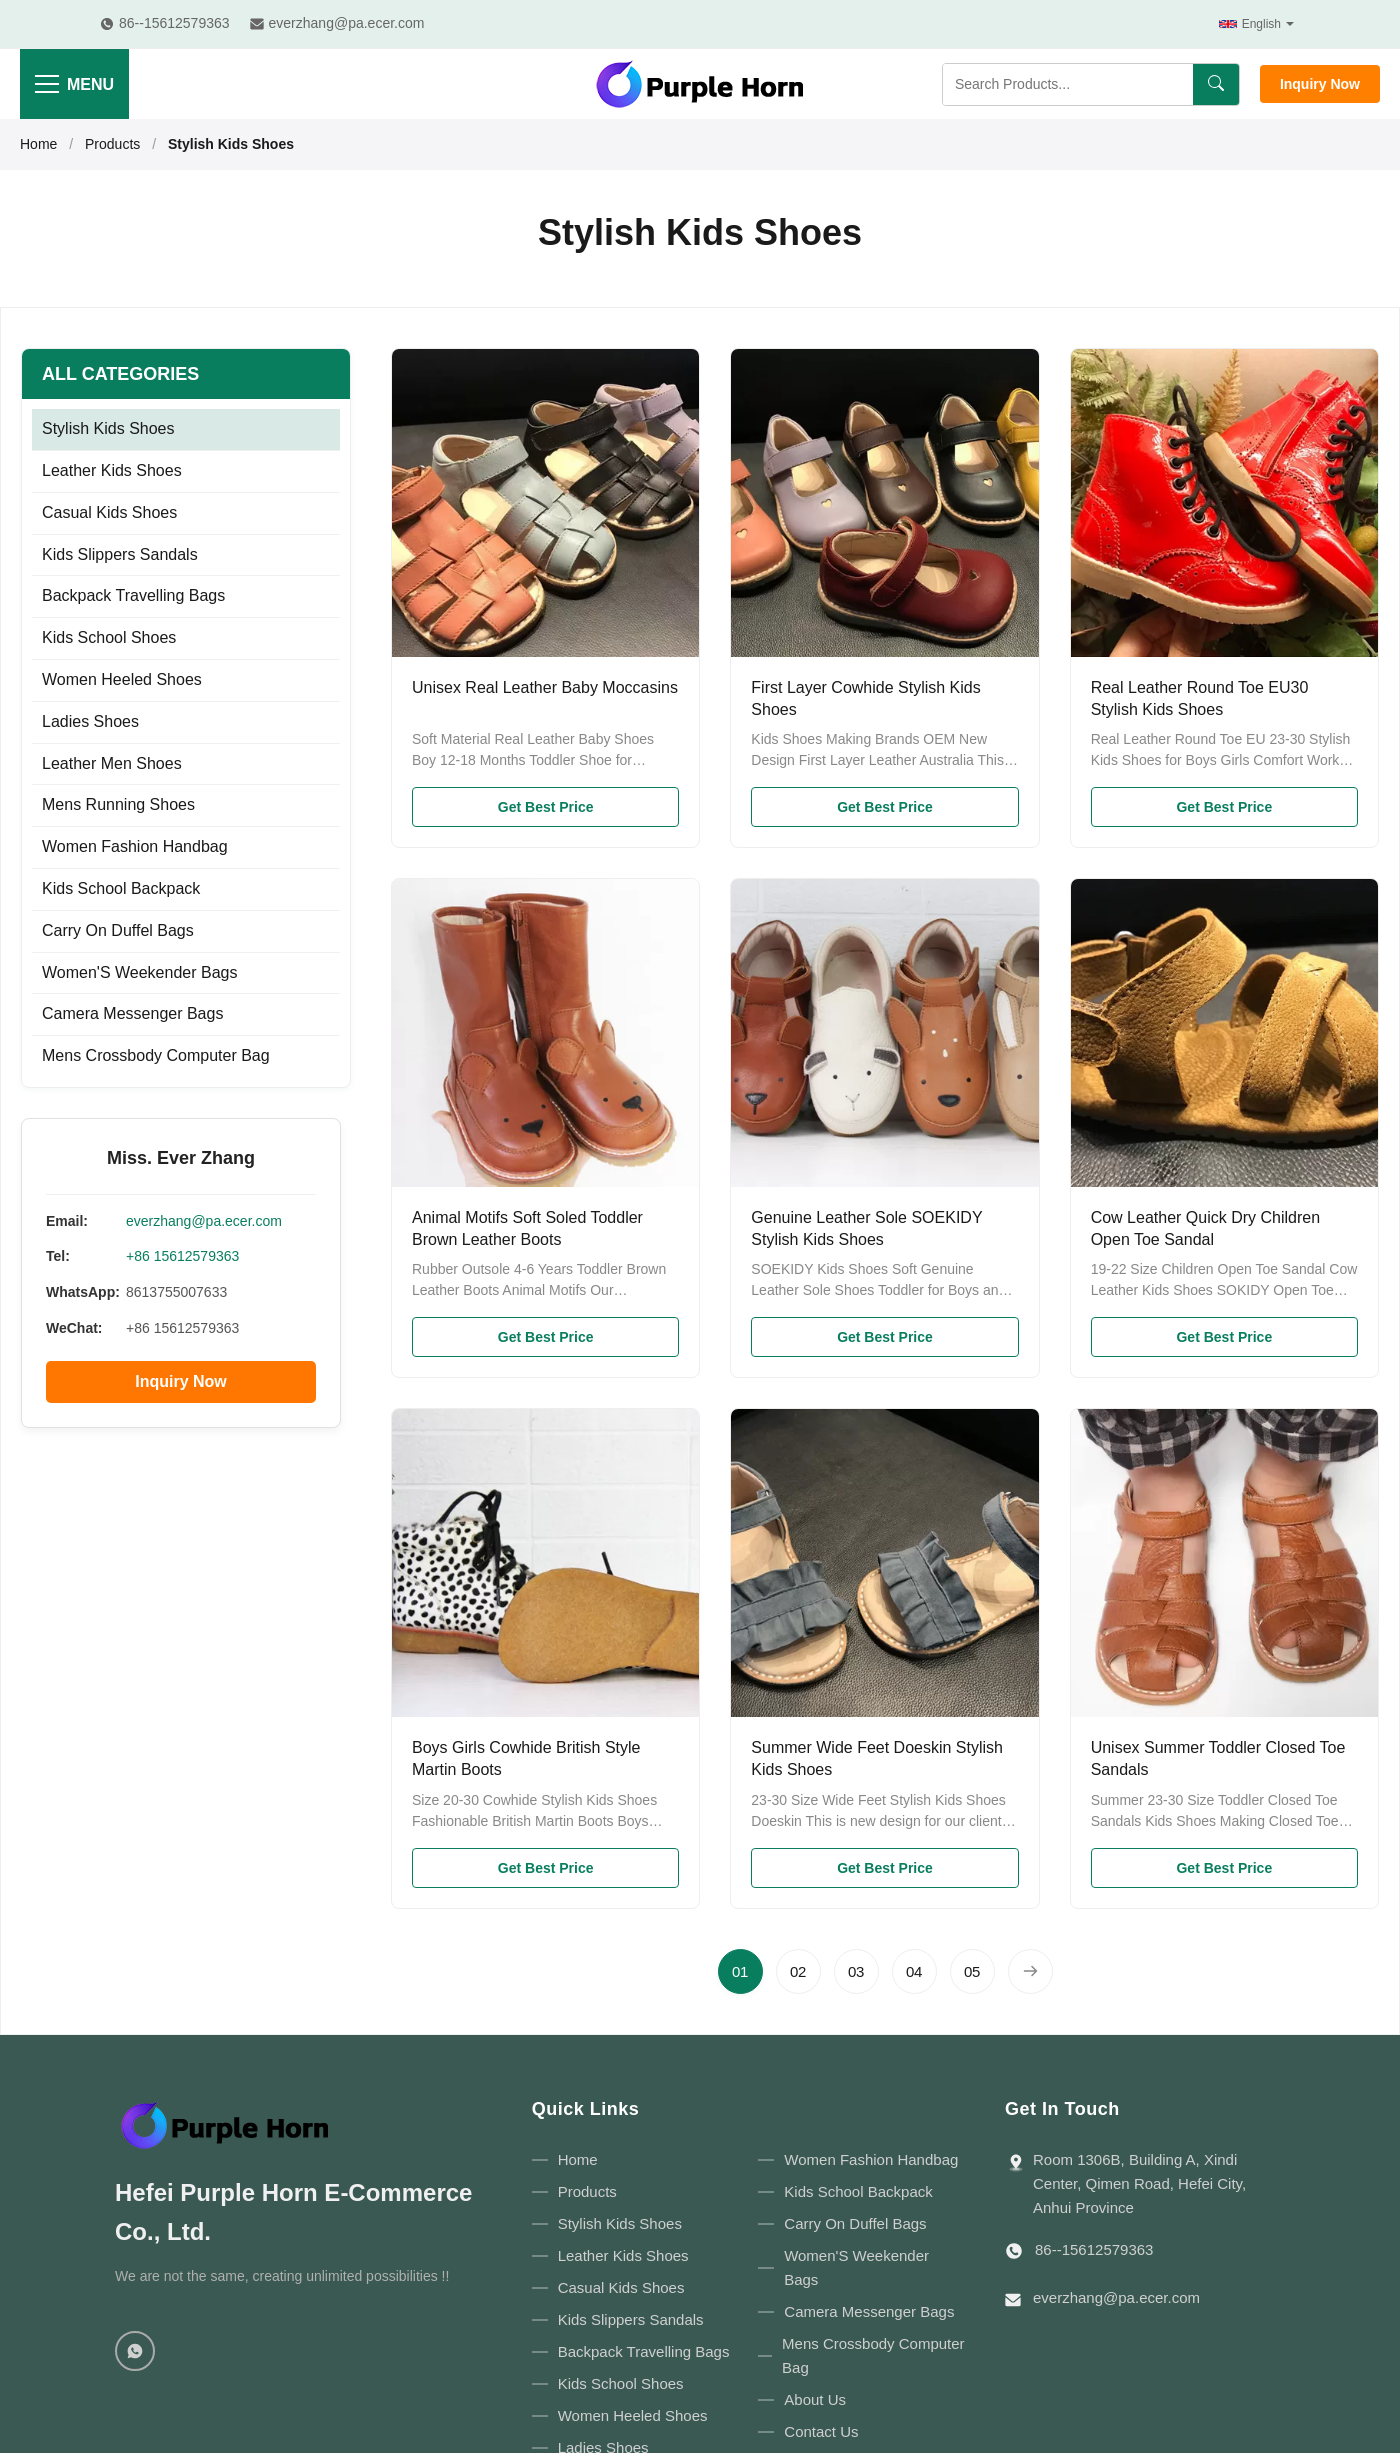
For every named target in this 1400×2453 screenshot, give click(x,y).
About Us (815, 2399)
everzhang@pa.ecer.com (204, 1221)
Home (38, 144)
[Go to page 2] (798, 1971)
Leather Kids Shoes (112, 470)
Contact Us (821, 2431)
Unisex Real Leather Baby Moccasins (545, 687)
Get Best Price (546, 807)
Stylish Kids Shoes (108, 428)
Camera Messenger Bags (132, 1013)
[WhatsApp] (135, 2351)
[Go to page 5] (972, 1971)
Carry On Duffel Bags (118, 930)
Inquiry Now (1320, 84)
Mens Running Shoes (118, 804)
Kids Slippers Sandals (120, 554)
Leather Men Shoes (112, 763)
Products (112, 144)
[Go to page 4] (914, 1971)
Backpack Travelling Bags (133, 595)
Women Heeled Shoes (122, 679)
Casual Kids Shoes (109, 512)
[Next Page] (1030, 1971)
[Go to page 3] (856, 1971)
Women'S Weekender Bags (139, 972)
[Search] (1216, 84)
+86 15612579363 (182, 1256)
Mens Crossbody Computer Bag (156, 1055)
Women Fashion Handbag (135, 846)
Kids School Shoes (109, 637)
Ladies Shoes (90, 721)
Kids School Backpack (121, 888)
